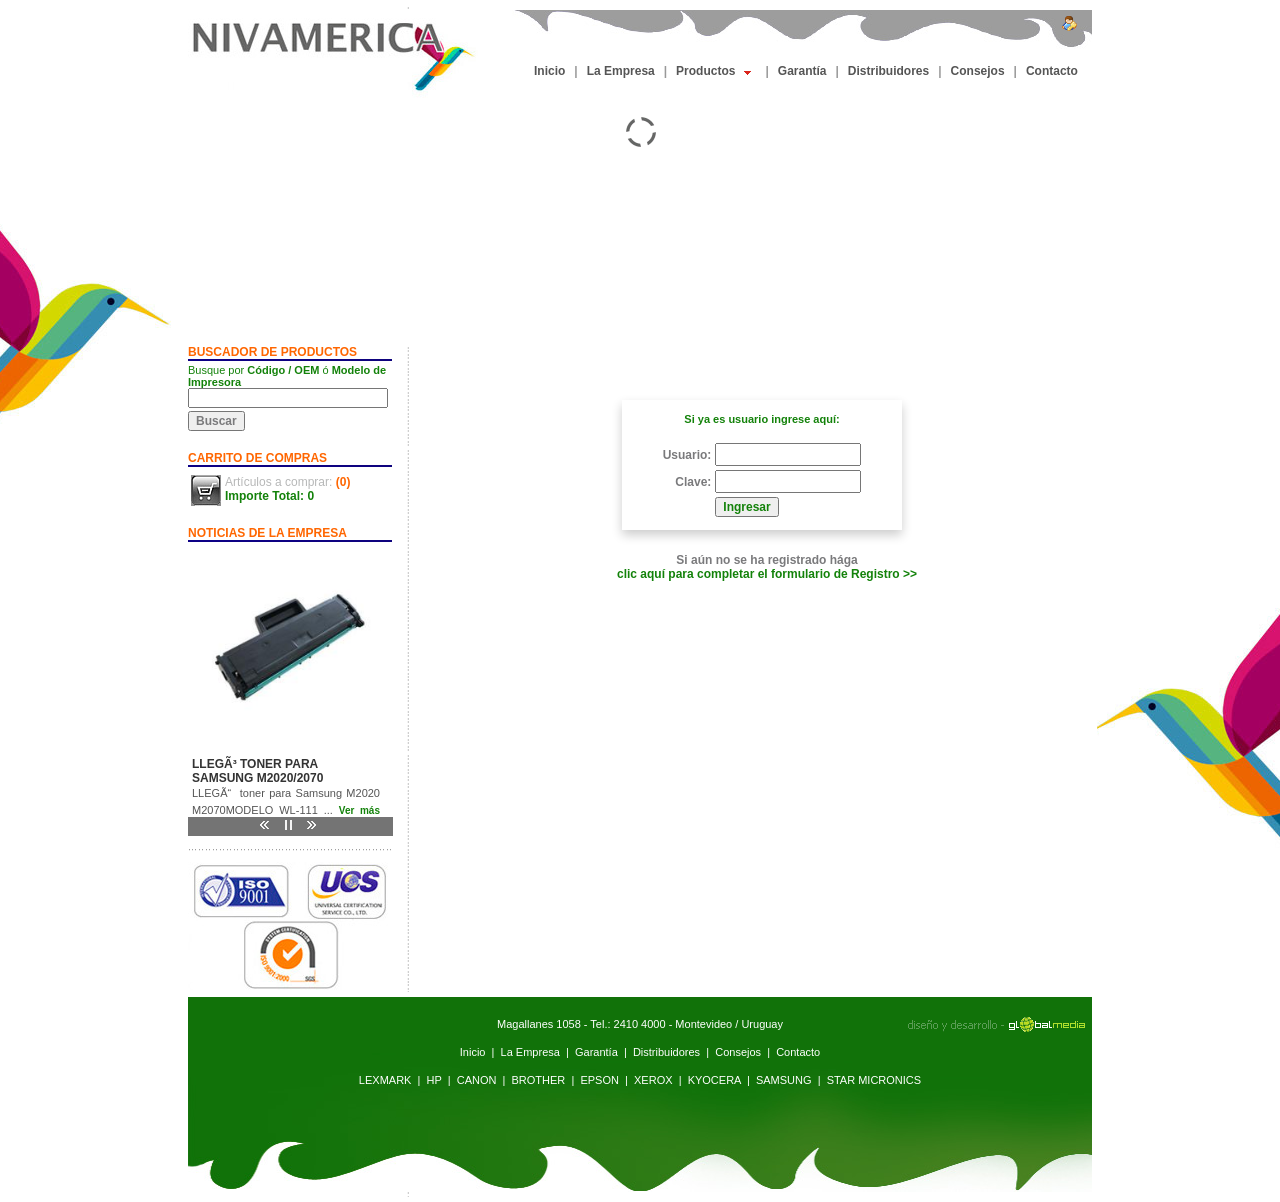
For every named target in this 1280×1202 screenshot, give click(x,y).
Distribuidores (888, 71)
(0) (343, 482)
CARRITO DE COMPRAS (257, 458)
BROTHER (539, 1080)
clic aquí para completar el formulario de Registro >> (767, 574)
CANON (477, 1080)
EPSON (599, 1080)
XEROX (653, 1080)
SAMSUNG (784, 1080)
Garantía (802, 71)
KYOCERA (714, 1080)
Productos (713, 71)
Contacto (1052, 71)
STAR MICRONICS (874, 1080)
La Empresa (621, 71)
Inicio (549, 71)
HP (434, 1080)
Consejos (978, 71)
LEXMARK (385, 1080)
